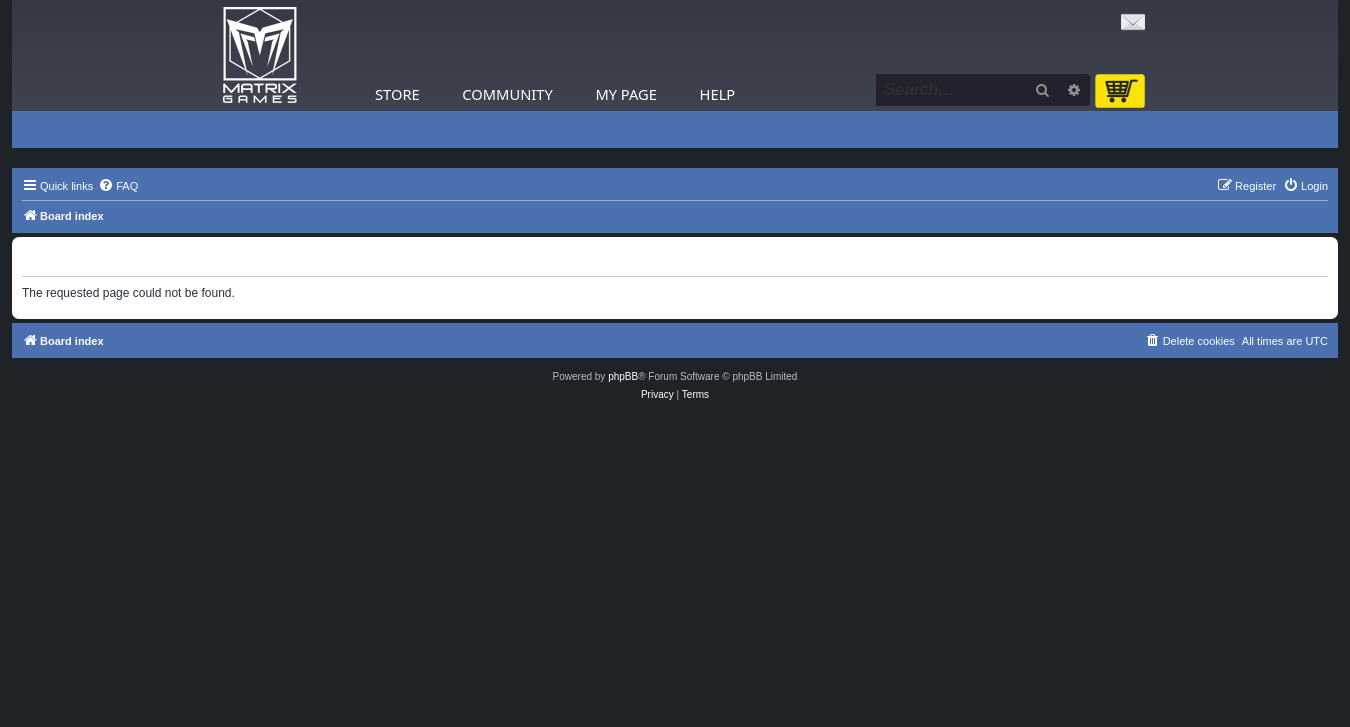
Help (718, 94)
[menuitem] (118, 186)
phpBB (623, 376)
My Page (626, 94)
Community (507, 94)
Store (397, 94)
